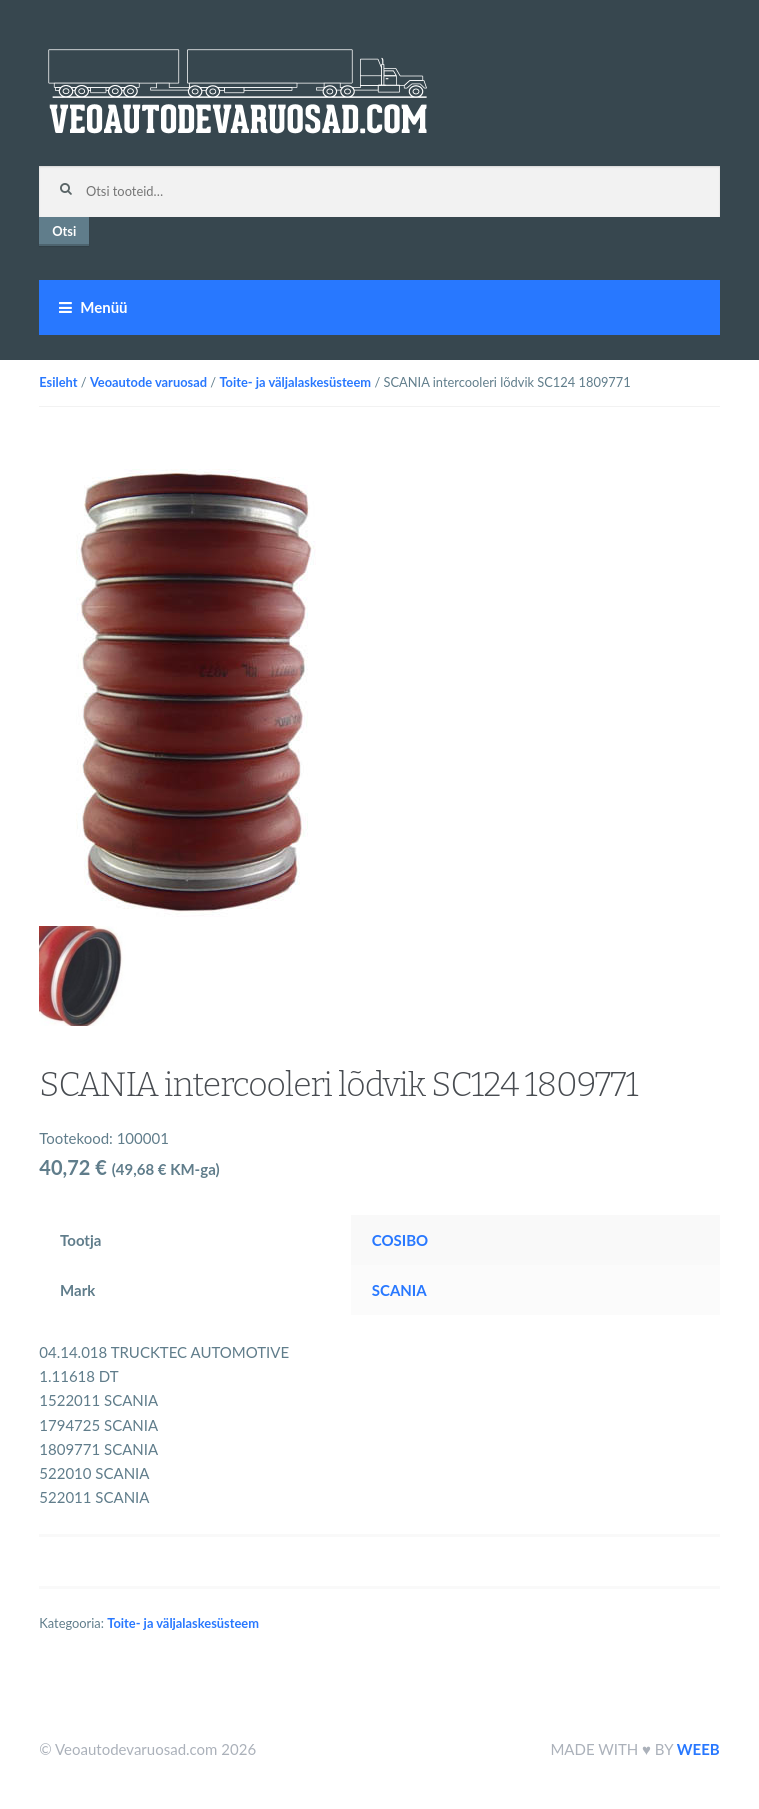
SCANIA (399, 1290)
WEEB (698, 1749)
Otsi (64, 231)
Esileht (58, 382)
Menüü (103, 307)
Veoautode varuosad (148, 382)
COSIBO (400, 1240)
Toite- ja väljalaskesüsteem (295, 382)
